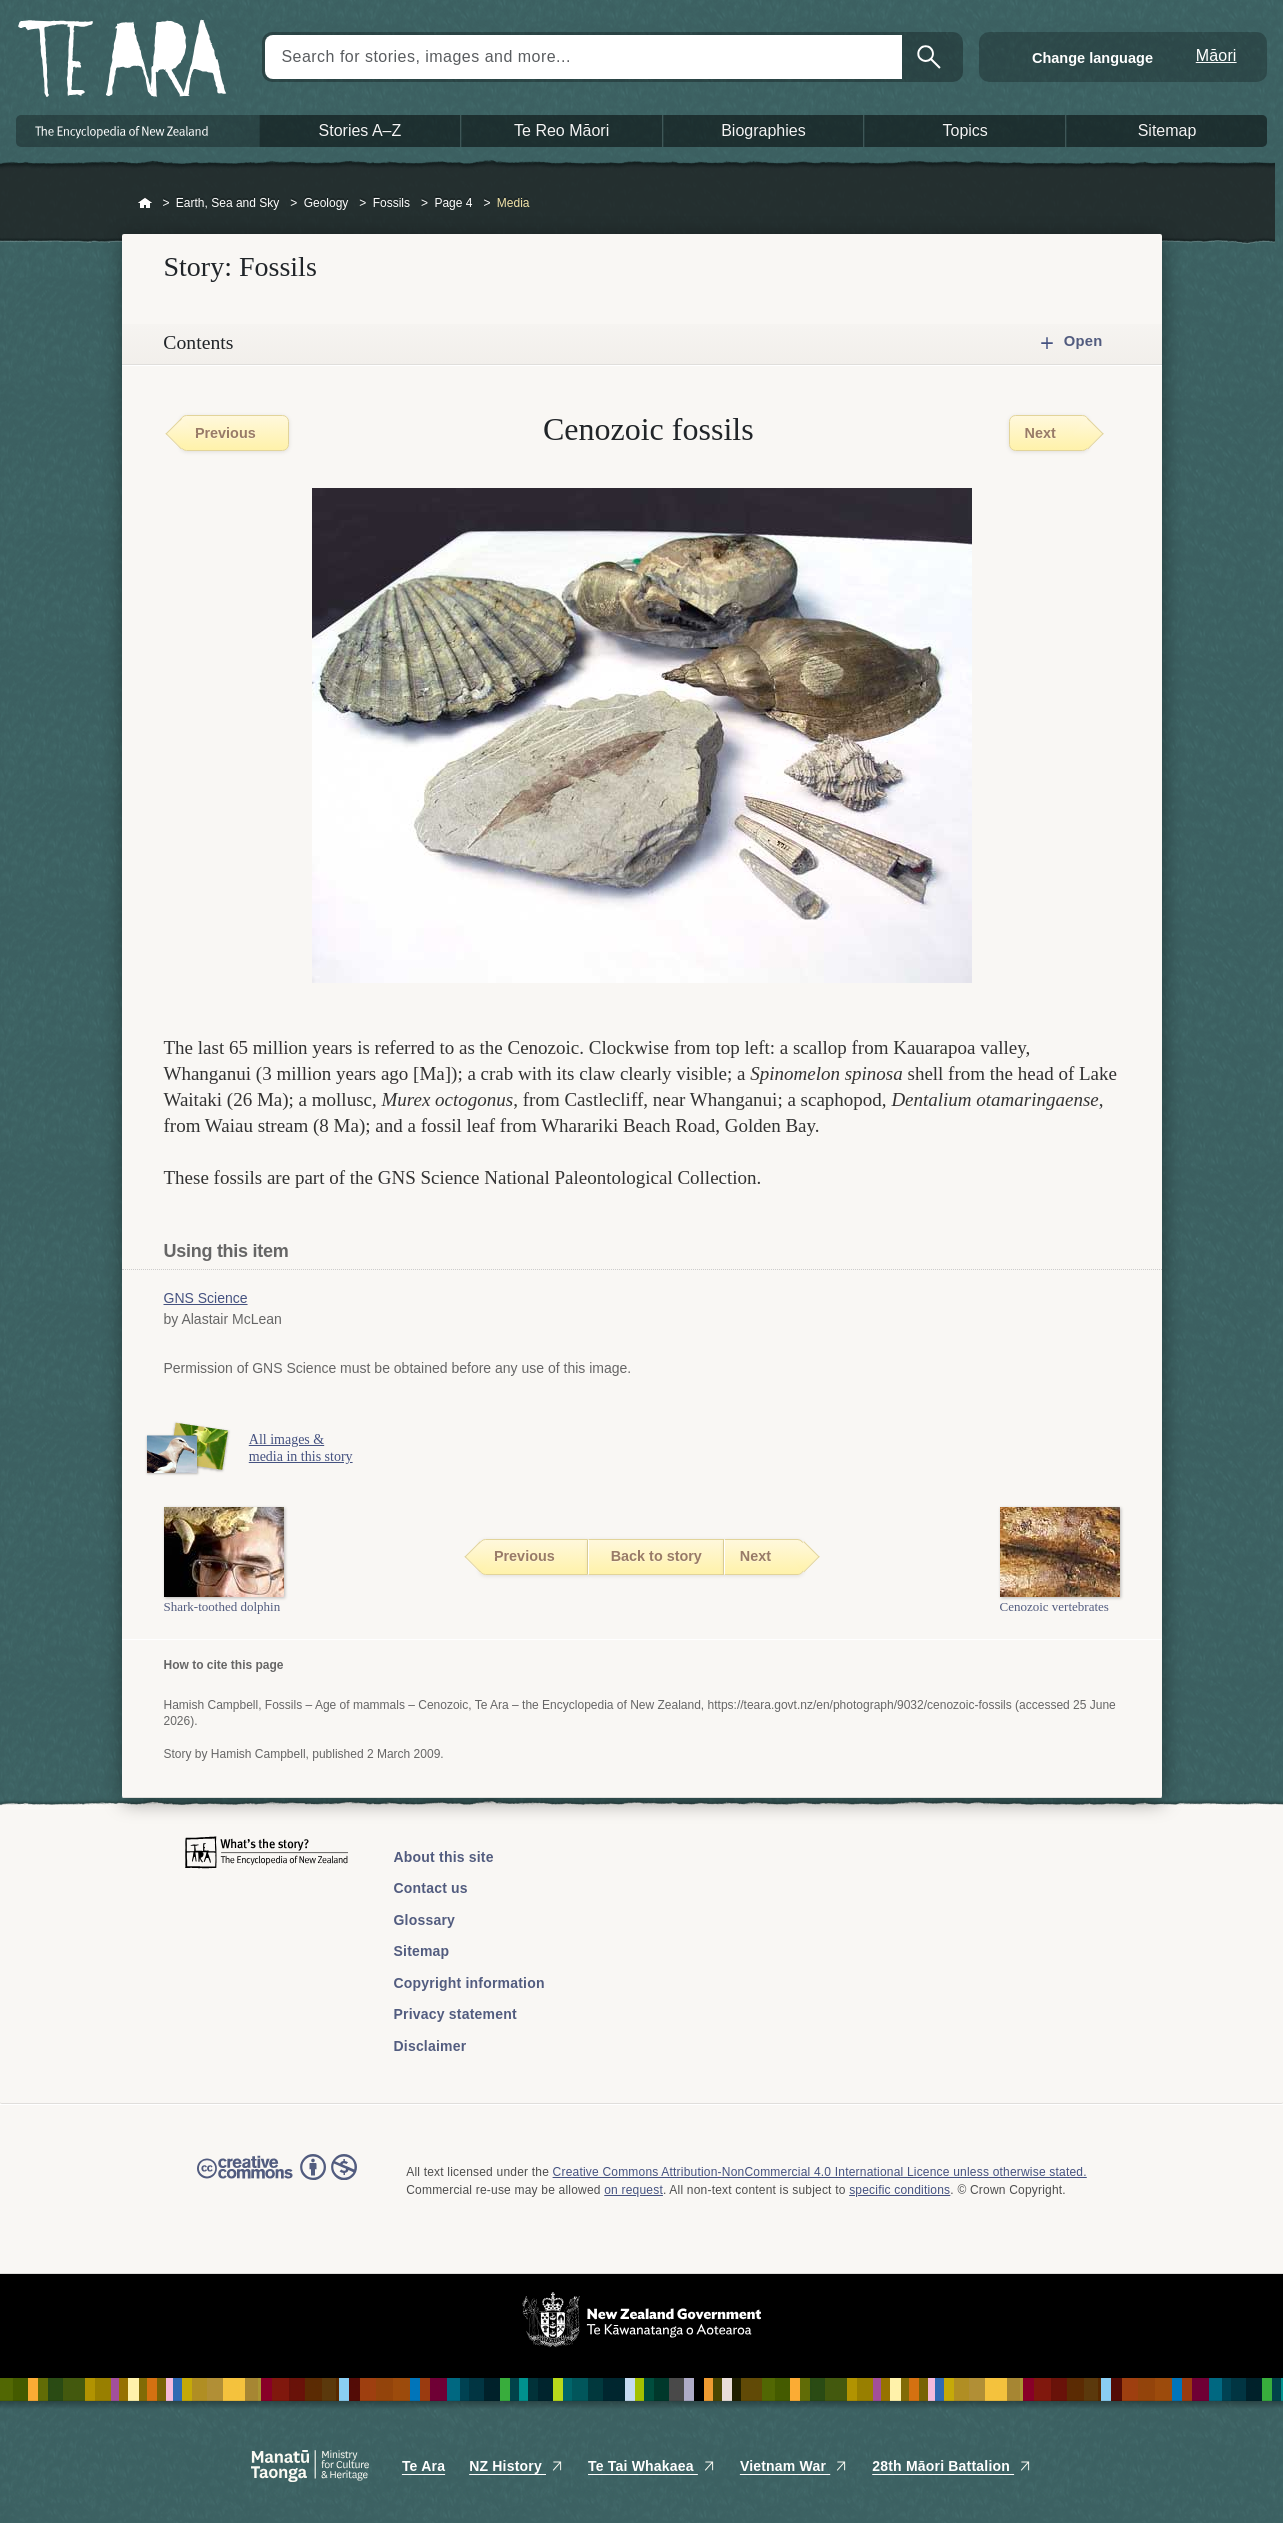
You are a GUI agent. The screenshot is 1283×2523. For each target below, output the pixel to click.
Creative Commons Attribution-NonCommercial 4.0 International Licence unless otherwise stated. (820, 2172)
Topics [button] (965, 130)
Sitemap (422, 1951)
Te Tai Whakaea (652, 2466)
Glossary (425, 1920)
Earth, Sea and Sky (227, 203)
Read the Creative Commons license (277, 2181)
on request (633, 2190)
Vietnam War (794, 2466)
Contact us (431, 1888)
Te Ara (423, 2466)
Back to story (656, 1556)
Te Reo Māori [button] (561, 130)
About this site (444, 1857)
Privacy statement (455, 2014)
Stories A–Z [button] (360, 130)
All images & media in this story (319, 1448)
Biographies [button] (763, 130)
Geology (326, 203)
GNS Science (206, 1298)
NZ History (516, 2466)
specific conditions (899, 2190)
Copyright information (469, 1983)
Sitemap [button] (1167, 130)
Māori (1216, 55)
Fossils (391, 203)
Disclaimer (430, 2046)
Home (145, 204)
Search (931, 57)
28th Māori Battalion (952, 2466)
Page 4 (453, 203)
